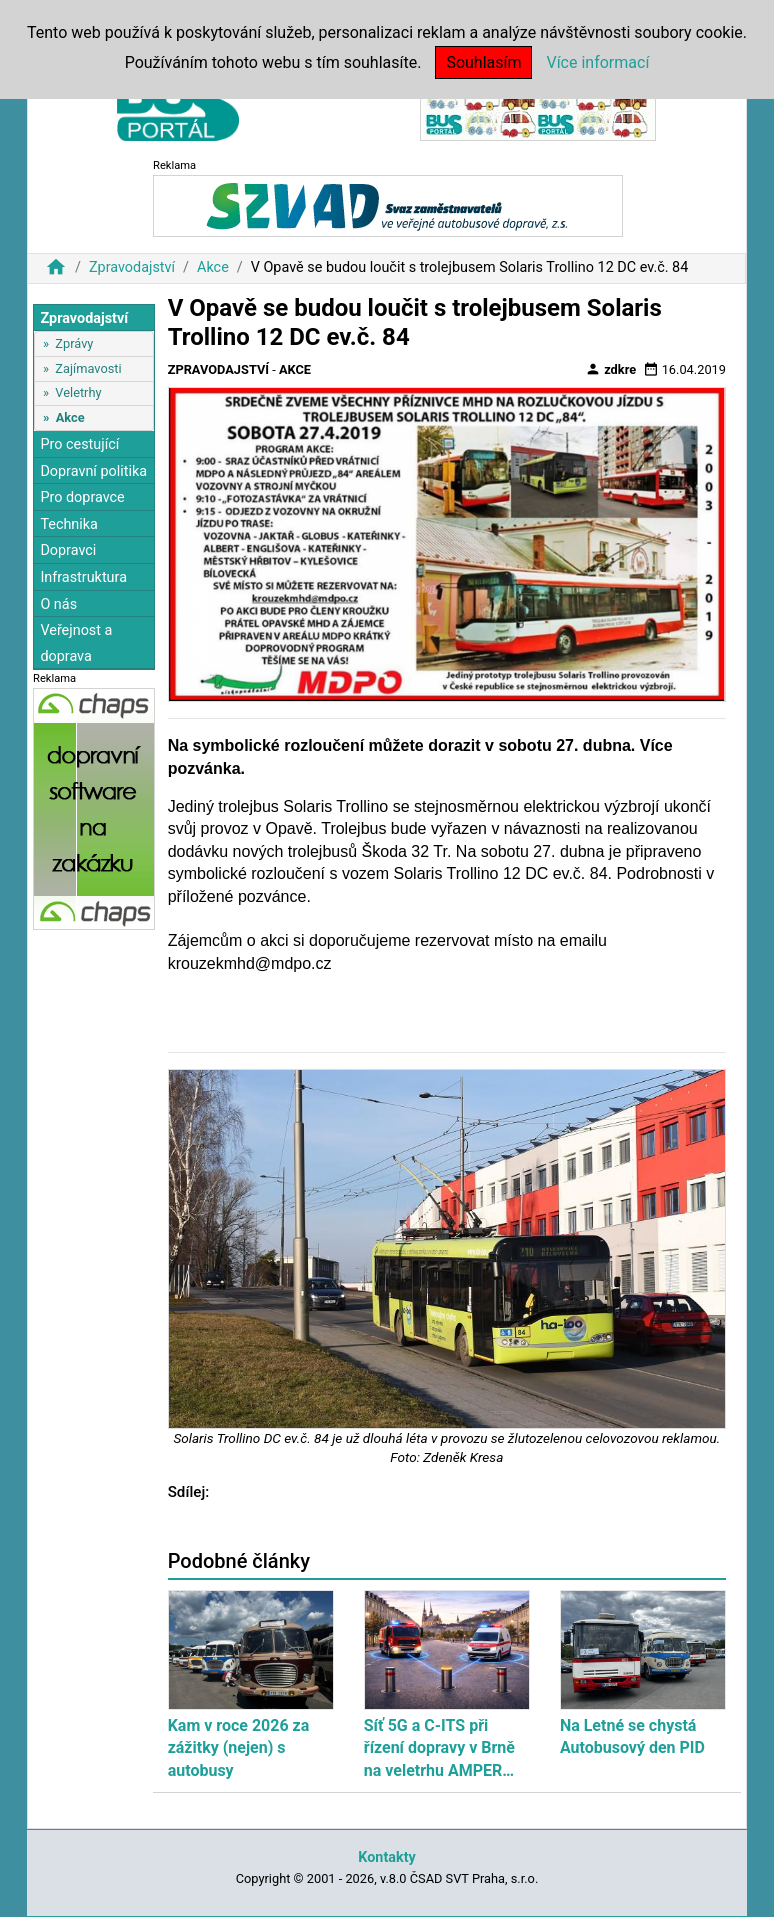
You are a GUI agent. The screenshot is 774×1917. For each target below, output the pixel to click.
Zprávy (74, 343)
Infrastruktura (83, 577)
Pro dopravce (82, 497)
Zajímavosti (88, 368)
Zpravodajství (132, 267)
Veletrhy (78, 392)
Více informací (597, 62)
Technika (69, 524)
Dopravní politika (93, 471)
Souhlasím (483, 62)
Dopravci (68, 550)
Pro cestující (79, 444)
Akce (213, 267)
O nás (58, 604)
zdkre (610, 369)
